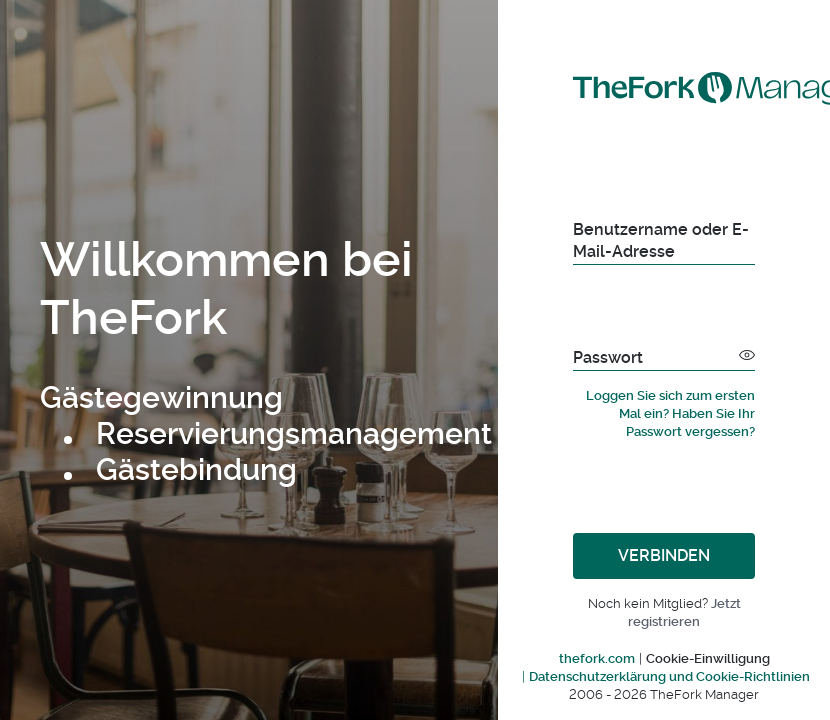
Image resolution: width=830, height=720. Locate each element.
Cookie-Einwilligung (708, 658)
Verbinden (664, 555)
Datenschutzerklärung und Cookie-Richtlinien (669, 676)
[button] (747, 353)
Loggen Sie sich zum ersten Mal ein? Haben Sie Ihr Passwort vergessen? (670, 413)
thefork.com (597, 658)
